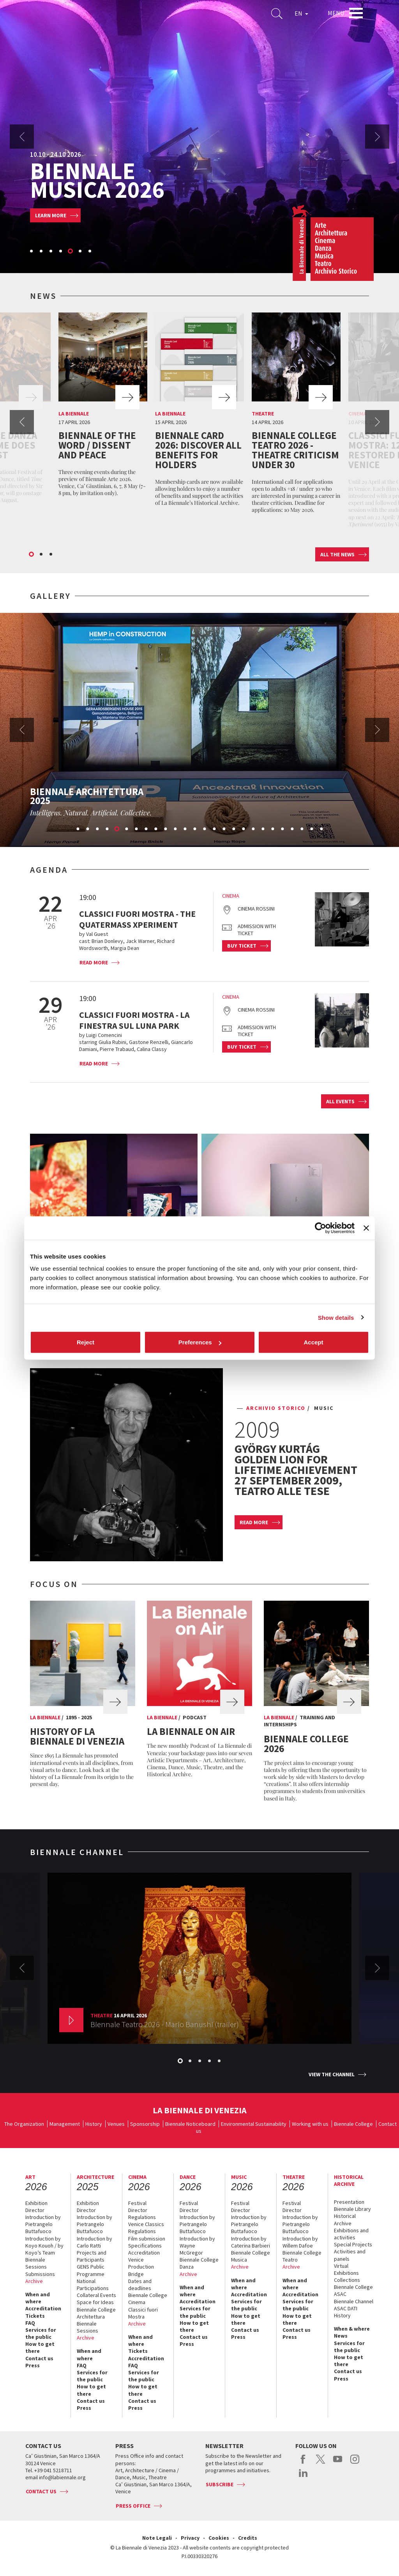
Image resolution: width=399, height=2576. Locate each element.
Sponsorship (145, 2123)
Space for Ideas (95, 2302)
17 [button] (234, 829)
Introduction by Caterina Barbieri (250, 2242)
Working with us (310, 2123)
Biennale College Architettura (96, 2313)
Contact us (39, 2358)
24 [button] (302, 829)
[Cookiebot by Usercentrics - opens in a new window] (320, 1228)
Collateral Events (96, 2295)
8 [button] (146, 829)
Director (34, 2210)
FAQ (30, 2322)
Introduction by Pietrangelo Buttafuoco (43, 2224)
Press (32, 2365)
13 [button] (195, 829)
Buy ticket (241, 945)
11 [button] (176, 829)
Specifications (145, 2245)
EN (301, 13)
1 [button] (32, 252)
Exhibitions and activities (351, 2234)
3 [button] (51, 252)
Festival (137, 2203)
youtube (338, 2463)
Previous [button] (22, 136)
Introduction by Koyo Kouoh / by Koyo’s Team (44, 2245)
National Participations (93, 2285)
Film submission (146, 2238)
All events (340, 1101)
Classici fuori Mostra (143, 2313)
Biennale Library (352, 2208)
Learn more (50, 215)
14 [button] (205, 829)
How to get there (40, 2347)
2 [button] (42, 252)
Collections (347, 2279)
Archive (34, 2281)
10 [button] (166, 829)
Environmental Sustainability (253, 2123)
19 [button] (254, 829)
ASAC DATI (345, 2308)
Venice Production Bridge (141, 2266)
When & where (352, 2328)
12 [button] (185, 829)
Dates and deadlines (140, 2285)
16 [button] (224, 829)
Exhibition (36, 2203)
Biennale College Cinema (147, 2299)
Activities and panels (349, 2255)
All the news (337, 554)
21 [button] (273, 829)
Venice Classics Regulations (146, 2228)
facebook (303, 2463)
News (341, 2335)
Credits (247, 2537)
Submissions (40, 2274)
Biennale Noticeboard (190, 2123)
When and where (37, 2298)
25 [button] (312, 829)
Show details (336, 1317)
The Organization (24, 2123)
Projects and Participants (91, 2256)
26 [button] (322, 829)
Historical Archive (345, 2219)
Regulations (142, 2217)
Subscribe (219, 2484)
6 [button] (81, 252)
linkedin (303, 2477)
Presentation (349, 2201)
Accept (313, 1342)
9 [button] (156, 829)
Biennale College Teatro (301, 2256)
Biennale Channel (353, 2301)
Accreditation (43, 2308)
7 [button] (90, 252)
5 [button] (71, 252)
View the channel (332, 2074)
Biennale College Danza (199, 2263)
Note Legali (157, 2537)
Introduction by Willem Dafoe (300, 2242)
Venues (116, 2123)
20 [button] (263, 829)
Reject (85, 1342)
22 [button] (283, 829)
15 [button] (215, 829)
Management (64, 2123)
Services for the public (40, 2333)
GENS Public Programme (90, 2270)
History (93, 2123)
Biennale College (353, 2123)
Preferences (199, 1342)
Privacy (190, 2537)
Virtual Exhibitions (346, 2269)
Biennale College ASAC (353, 2290)
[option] (199, 136)
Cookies (218, 2537)
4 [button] (61, 252)
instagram (355, 2463)
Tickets (35, 2315)
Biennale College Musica (250, 2256)
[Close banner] (366, 1227)
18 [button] (244, 829)
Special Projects (353, 2244)
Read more (93, 962)
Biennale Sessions (36, 2263)
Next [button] (377, 136)
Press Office (133, 2505)
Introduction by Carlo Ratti (94, 2242)
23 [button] (293, 829)
